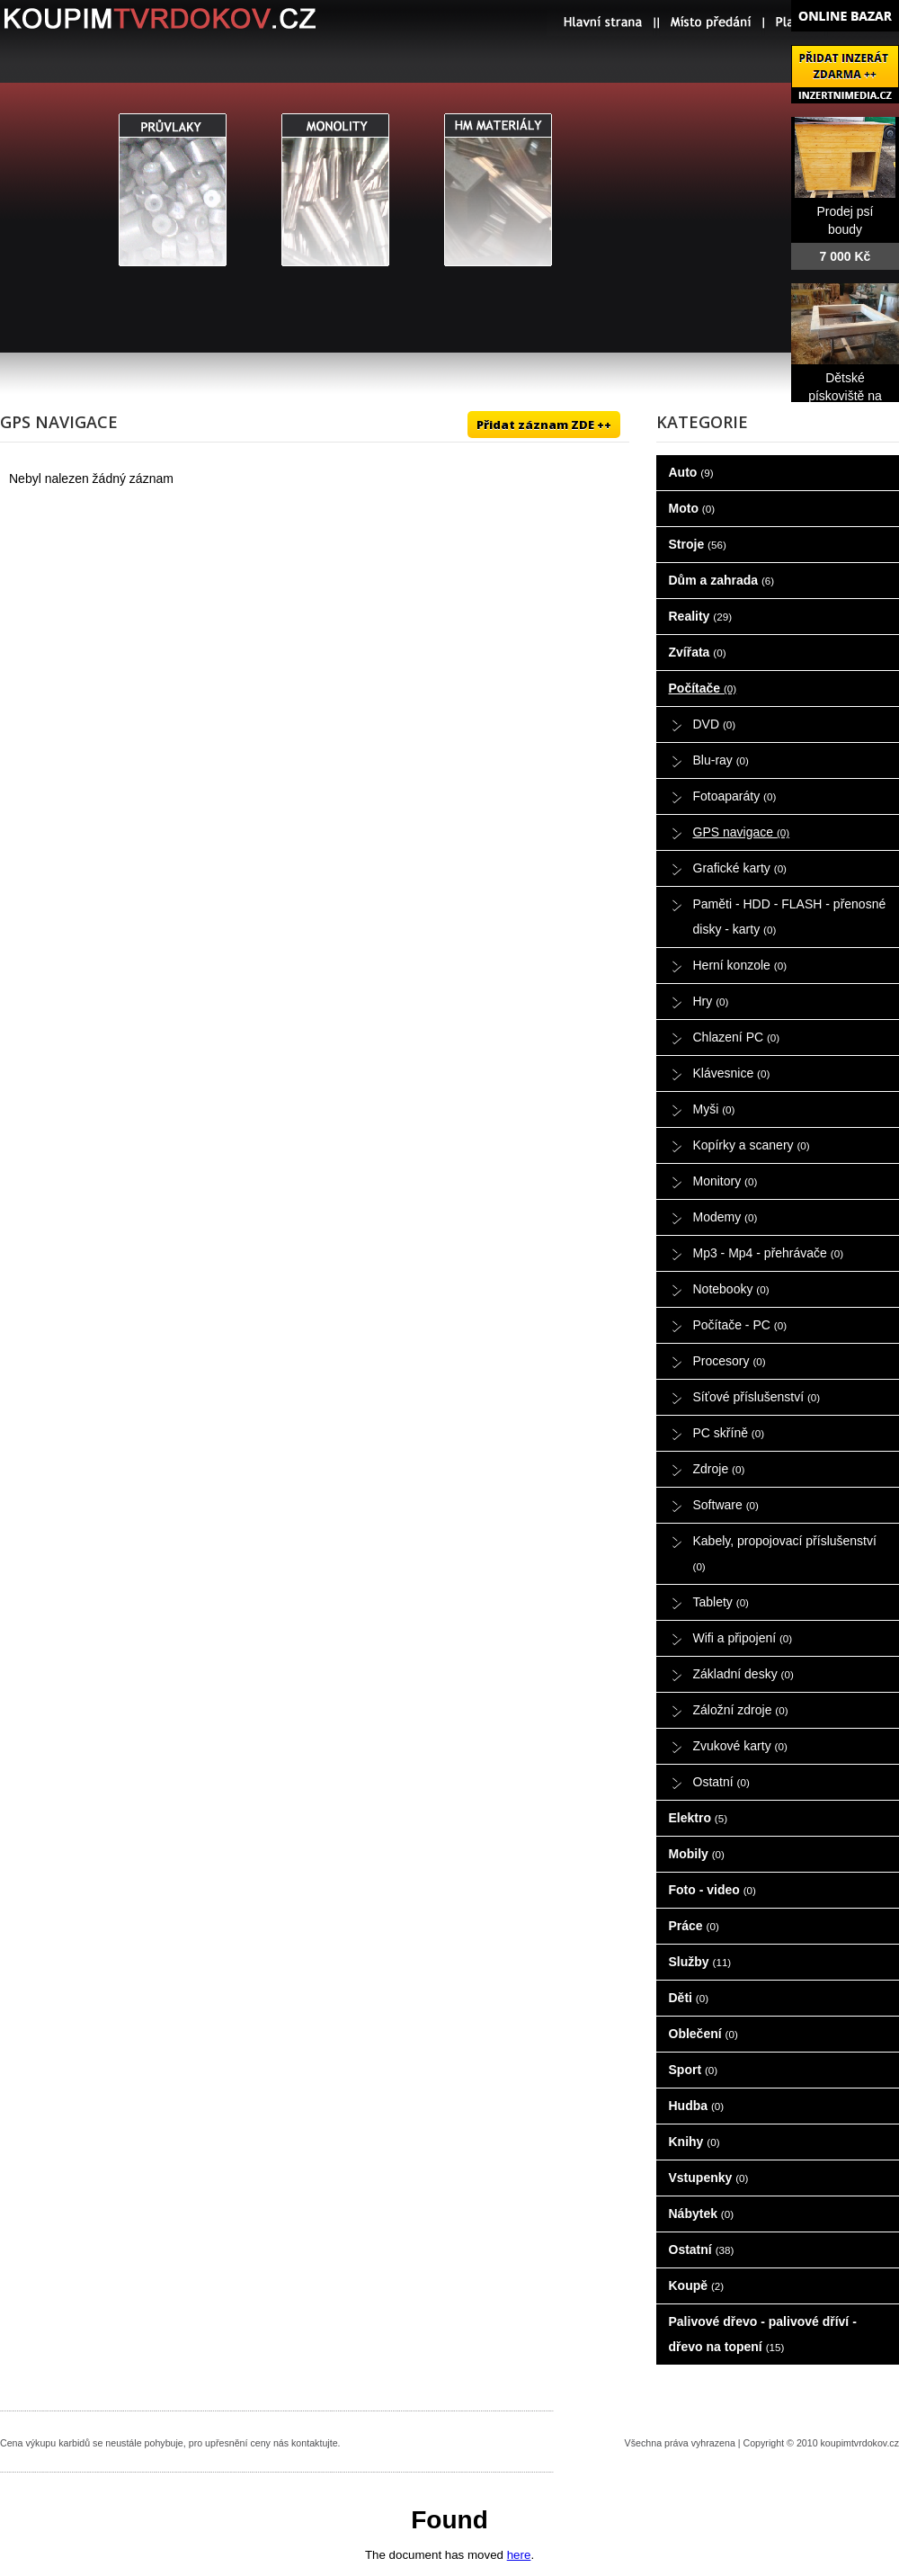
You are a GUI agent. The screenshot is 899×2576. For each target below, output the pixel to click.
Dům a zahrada (722, 580)
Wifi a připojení (743, 1638)
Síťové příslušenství (757, 1397)
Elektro (698, 1818)
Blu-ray (721, 760)
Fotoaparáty (735, 796)
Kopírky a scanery (751, 1145)
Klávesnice (731, 1073)
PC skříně (729, 1433)
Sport (693, 2069)
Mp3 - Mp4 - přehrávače (768, 1253)
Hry (711, 1001)
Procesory (729, 1361)
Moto (692, 508)
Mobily (697, 1854)
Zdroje (719, 1469)
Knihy (694, 2141)
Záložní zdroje (740, 1710)
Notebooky (731, 1289)
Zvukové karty (740, 1746)
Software (726, 1505)
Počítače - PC (740, 1325)
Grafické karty (740, 868)
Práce (694, 1926)
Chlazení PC (736, 1037)
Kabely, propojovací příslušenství (785, 1553)
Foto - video (712, 1890)
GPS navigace (741, 832)
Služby (700, 1961)
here (519, 2555)
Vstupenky (709, 2177)
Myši (714, 1109)
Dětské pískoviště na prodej (845, 396)
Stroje (697, 544)
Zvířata (697, 652)
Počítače (703, 688)
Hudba (697, 2105)
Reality (701, 616)
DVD (714, 724)
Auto (691, 472)
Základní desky (743, 1674)
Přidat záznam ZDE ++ (543, 424)
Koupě (697, 2285)
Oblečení (703, 2033)
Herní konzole (740, 965)
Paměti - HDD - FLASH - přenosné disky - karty (789, 916)
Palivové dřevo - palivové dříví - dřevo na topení (763, 2334)
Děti (689, 1997)
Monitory (725, 1181)
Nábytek (701, 2213)
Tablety (721, 1602)
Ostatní (721, 1782)
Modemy (725, 1217)
